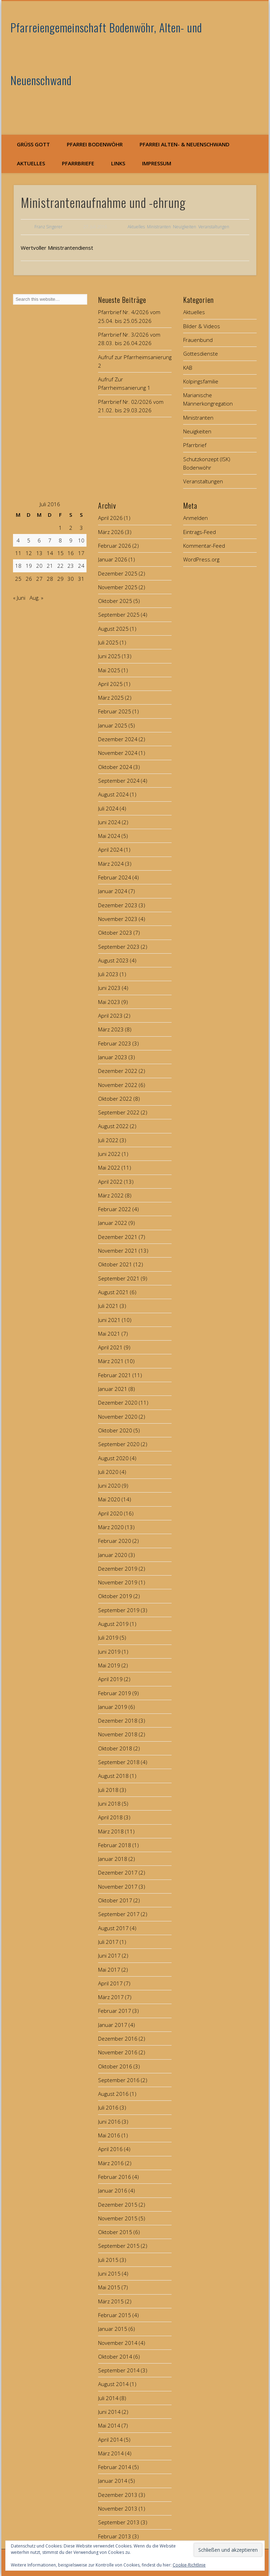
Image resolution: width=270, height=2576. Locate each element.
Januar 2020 (112, 1554)
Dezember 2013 (117, 2494)
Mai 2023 (109, 1001)
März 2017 (111, 1997)
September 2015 (119, 2245)
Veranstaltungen (213, 227)
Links (118, 163)
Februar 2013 (114, 2536)
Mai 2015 (109, 2287)
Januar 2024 (112, 891)
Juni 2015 (109, 2273)
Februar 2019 (114, 1693)
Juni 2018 (109, 1803)
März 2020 (111, 1527)
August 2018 (113, 1775)
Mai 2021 (109, 1333)
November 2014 (117, 2342)
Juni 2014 (109, 2411)
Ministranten (159, 227)
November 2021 (117, 1250)
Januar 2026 (112, 559)
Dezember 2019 (117, 1568)
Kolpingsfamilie (200, 381)
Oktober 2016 (115, 2066)
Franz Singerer (48, 227)
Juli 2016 (108, 2107)
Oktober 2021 (115, 1264)
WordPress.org (201, 559)
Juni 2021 (109, 1319)
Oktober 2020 (115, 1430)
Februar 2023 (114, 1043)
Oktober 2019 (115, 1595)
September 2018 (119, 1762)
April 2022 (110, 1181)
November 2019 (117, 1582)
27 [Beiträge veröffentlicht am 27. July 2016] (39, 578)
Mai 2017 (109, 1969)
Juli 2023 (108, 974)
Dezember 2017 (117, 1872)
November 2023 (117, 918)
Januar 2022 (112, 1222)
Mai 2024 (109, 835)
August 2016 (113, 2093)
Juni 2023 (109, 987)
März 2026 (111, 531)
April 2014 (110, 2439)
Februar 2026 (114, 545)
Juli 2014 (108, 2398)
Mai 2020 (109, 1499)
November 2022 (117, 1084)
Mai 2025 (109, 670)
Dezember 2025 (117, 573)
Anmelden (195, 517)
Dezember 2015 (117, 2204)
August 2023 (113, 960)
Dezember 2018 (117, 1720)
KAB (187, 367)
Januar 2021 (112, 1388)
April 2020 (110, 1513)
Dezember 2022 (117, 1070)
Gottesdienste (200, 353)
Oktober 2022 (115, 1098)
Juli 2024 (108, 808)
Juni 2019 (109, 1651)
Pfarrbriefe (78, 163)
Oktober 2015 (115, 2231)
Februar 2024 (114, 877)
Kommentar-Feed (204, 545)
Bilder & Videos (201, 326)
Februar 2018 (114, 1845)
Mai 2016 (109, 2135)
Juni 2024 (109, 822)
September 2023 (119, 946)
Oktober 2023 (115, 932)
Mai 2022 (109, 1167)
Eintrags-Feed (199, 531)
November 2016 (117, 2052)
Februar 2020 (114, 1540)
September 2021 (119, 1278)
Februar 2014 (114, 2466)
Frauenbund (198, 339)
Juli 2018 (108, 1789)
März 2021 (111, 1361)
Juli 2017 (108, 1941)
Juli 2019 (108, 1637)
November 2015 (117, 2218)
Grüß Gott (33, 144)
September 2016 (119, 2080)
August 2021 (113, 1292)
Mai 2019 (109, 1665)
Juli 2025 (108, 642)
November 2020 (117, 1416)
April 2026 (110, 517)
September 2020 (119, 1444)
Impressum (156, 163)
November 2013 (117, 2508)
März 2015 (111, 2301)
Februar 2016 (114, 2176)
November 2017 (117, 1886)
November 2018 (117, 1734)
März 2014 (111, 2453)
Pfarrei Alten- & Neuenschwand (185, 144)
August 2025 (113, 628)
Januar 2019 (112, 1706)
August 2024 (113, 794)
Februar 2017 (114, 2010)
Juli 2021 (108, 1305)
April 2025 (110, 683)
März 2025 (111, 697)
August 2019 (113, 1623)
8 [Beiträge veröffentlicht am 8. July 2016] (60, 540)
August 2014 (113, 2383)
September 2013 (119, 2522)
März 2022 (111, 1195)
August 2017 (113, 1928)
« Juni (19, 597)
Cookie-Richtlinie (189, 2565)
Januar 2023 (112, 1057)
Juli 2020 (108, 1471)
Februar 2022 (114, 1209)
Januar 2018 (112, 1858)
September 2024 (119, 780)
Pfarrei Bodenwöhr (95, 144)
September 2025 (119, 614)
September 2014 (119, 2370)
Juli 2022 (108, 1140)
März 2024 (111, 863)
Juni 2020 (109, 1485)
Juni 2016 (109, 2121)
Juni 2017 (109, 1955)
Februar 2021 (114, 1375)
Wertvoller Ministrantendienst (57, 247)
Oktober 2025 (115, 600)
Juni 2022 (109, 1153)
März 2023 (111, 1029)
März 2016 (111, 2163)
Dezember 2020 (117, 1402)
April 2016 (110, 2148)
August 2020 (113, 1458)
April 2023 (110, 1015)
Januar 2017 (112, 2024)
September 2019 (119, 1610)
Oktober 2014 (115, 2356)
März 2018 (111, 1831)
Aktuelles (31, 163)
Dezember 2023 (117, 905)
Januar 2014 (112, 2480)
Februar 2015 (114, 2315)
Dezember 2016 (117, 2038)
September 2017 (119, 1913)
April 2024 (110, 849)
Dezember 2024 (117, 739)
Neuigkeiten (184, 227)
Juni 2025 (109, 656)
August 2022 (113, 1126)
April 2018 (110, 1817)
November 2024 (117, 752)
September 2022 (119, 1112)
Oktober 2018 (115, 1748)
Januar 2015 (112, 2328)
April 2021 (110, 1347)
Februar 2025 (114, 711)
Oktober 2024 (115, 766)
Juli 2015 (108, 2259)
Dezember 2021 (117, 1236)
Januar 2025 (112, 725)
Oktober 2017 (115, 1900)
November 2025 (117, 587)
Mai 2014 (109, 2425)
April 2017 (110, 1983)
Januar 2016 (112, 2190)
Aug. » (36, 597)
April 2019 (110, 1679)
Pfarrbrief (194, 445)
